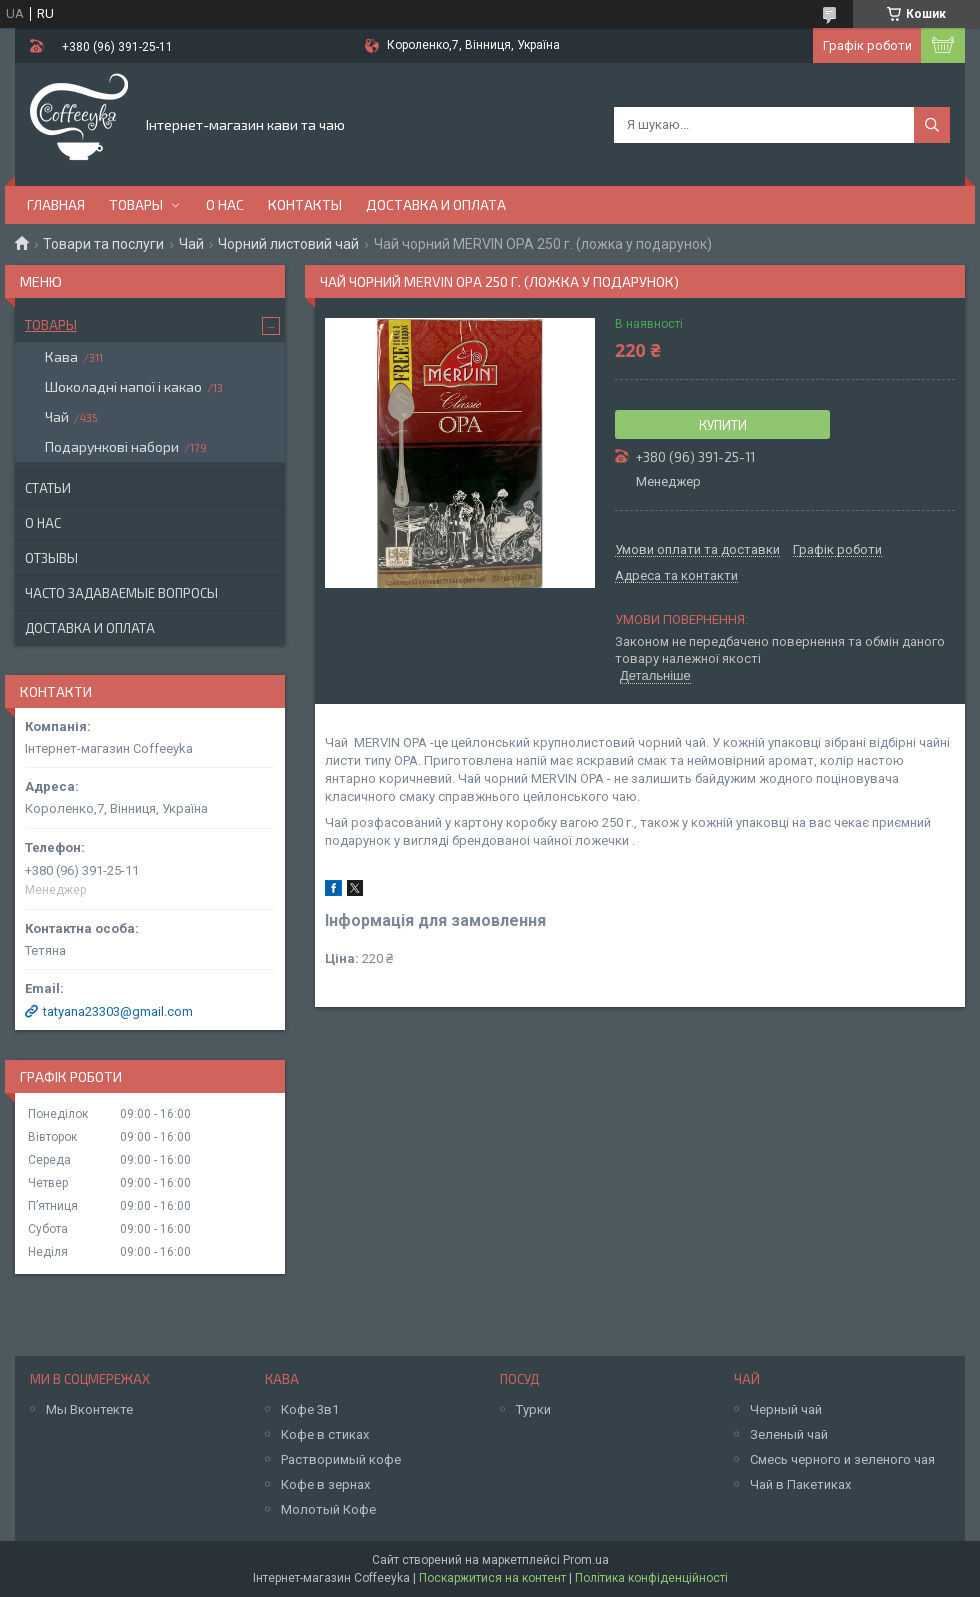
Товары (136, 204)
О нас (225, 204)
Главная (56, 204)
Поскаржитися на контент (492, 1578)
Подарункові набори (112, 446)
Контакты (305, 204)
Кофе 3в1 (310, 1409)
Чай (191, 244)
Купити (723, 425)
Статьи (48, 488)
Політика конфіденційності (651, 1578)
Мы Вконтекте (89, 1409)
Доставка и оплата (436, 204)
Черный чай (786, 1409)
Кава (61, 356)
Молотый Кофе (328, 1509)
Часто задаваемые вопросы (121, 593)
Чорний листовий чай (288, 244)
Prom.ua (586, 1560)
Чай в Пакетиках (800, 1484)
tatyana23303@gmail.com (118, 1011)
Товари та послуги (103, 244)
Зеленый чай (789, 1434)
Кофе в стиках (325, 1434)
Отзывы (51, 558)
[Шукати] (932, 125)
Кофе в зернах (325, 1484)
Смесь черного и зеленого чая (842, 1459)
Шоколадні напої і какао (123, 386)
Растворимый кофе (341, 1459)
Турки (533, 1409)
